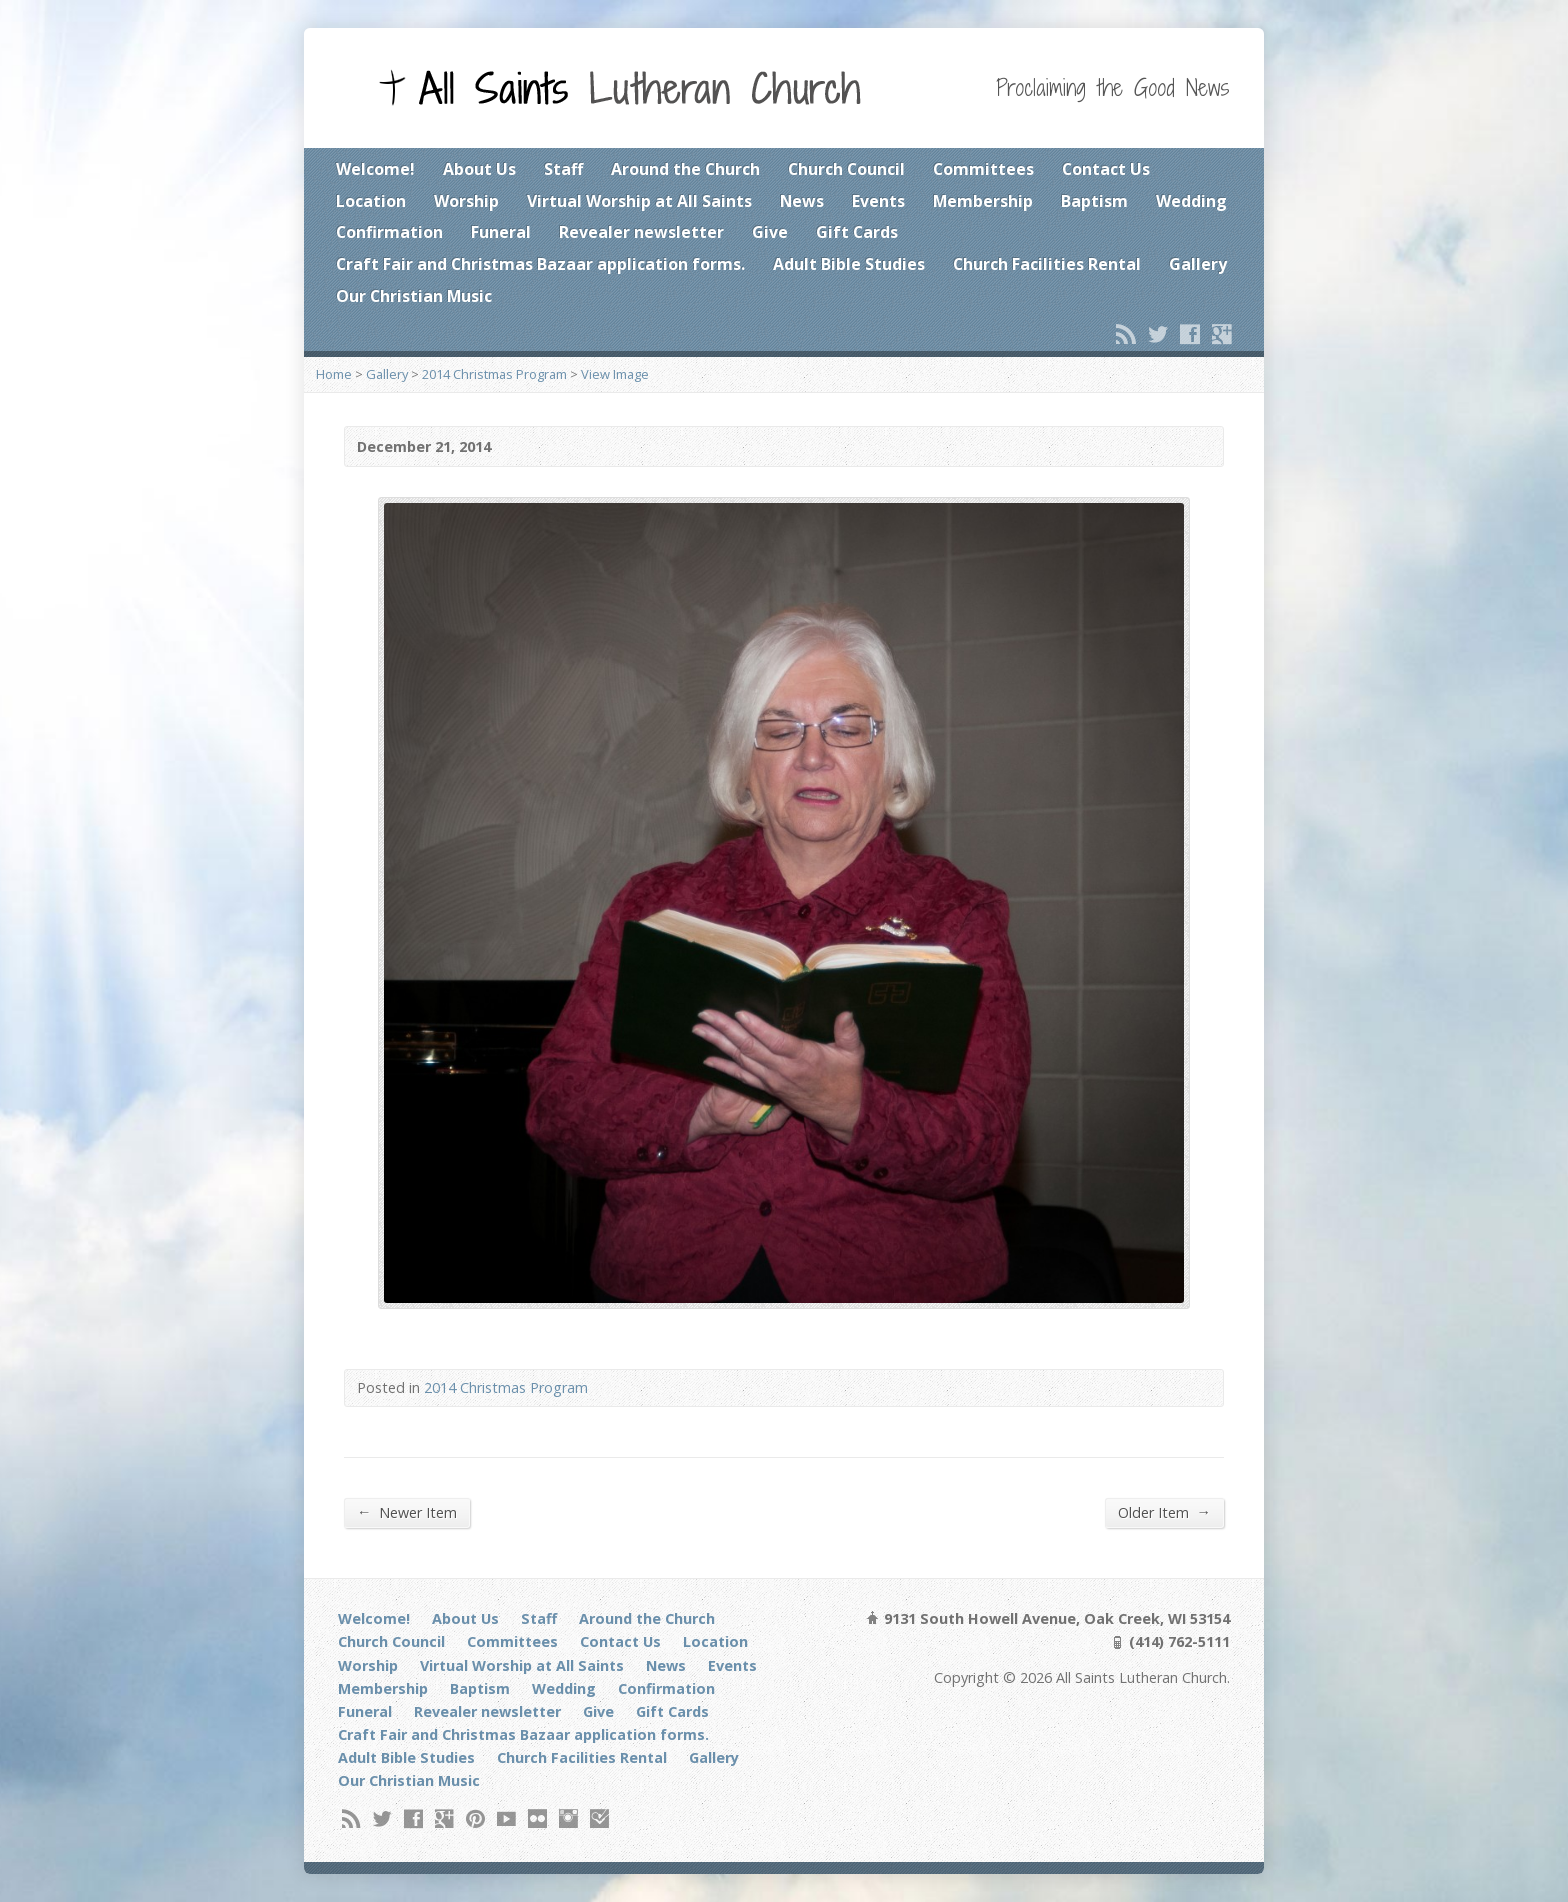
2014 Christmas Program (494, 374)
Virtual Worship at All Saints (639, 201)
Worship (466, 201)
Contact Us (1106, 169)
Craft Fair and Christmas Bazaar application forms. (540, 264)
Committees (983, 169)
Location (371, 201)
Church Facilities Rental (1047, 264)
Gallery (1198, 264)
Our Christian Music (414, 296)
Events (878, 201)
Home (334, 374)
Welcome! (375, 169)
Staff (563, 169)
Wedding (1191, 201)
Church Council (846, 169)
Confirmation (389, 232)
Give (770, 232)
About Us (479, 169)
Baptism (1094, 201)
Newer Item (407, 1512)
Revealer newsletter (641, 232)
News (802, 201)
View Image (615, 374)
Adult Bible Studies (849, 264)
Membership (983, 201)
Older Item (1164, 1512)
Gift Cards (857, 232)
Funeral (501, 232)
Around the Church (685, 169)
